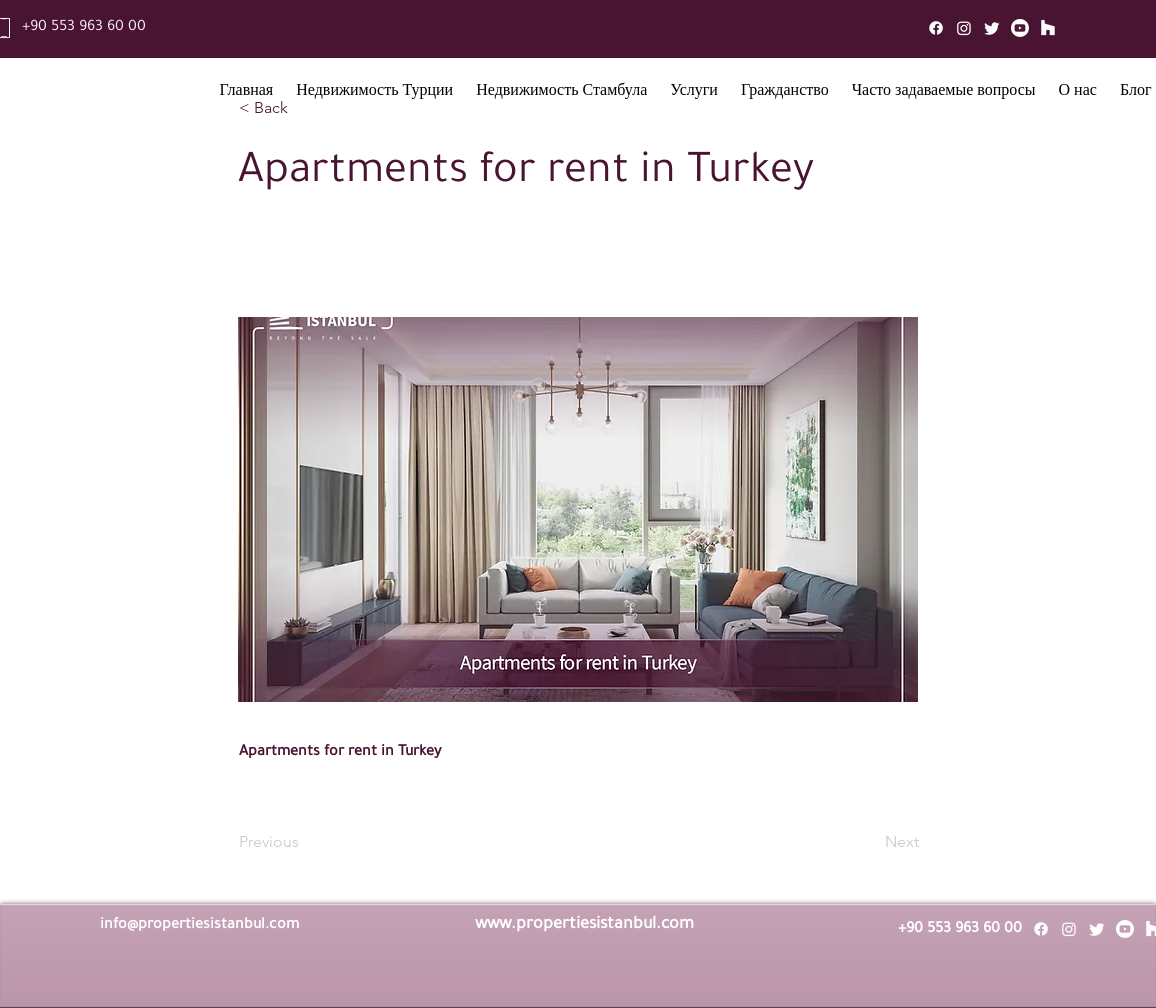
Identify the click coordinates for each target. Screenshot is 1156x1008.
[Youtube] (1020, 28)
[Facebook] (936, 28)
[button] (375, 93)
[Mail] (1048, 28)
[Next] (869, 842)
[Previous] (305, 842)
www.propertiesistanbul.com (584, 925)
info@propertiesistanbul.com (199, 926)
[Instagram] (964, 28)
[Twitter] (992, 28)
